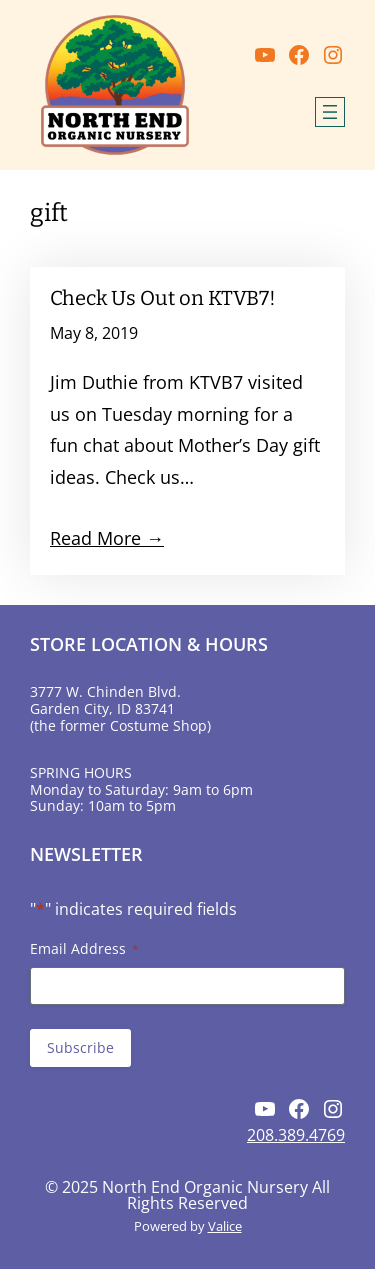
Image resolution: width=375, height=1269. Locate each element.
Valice (225, 1226)
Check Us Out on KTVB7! (163, 298)
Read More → (107, 538)
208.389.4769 (296, 1135)
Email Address (84, 948)
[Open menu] (330, 112)
